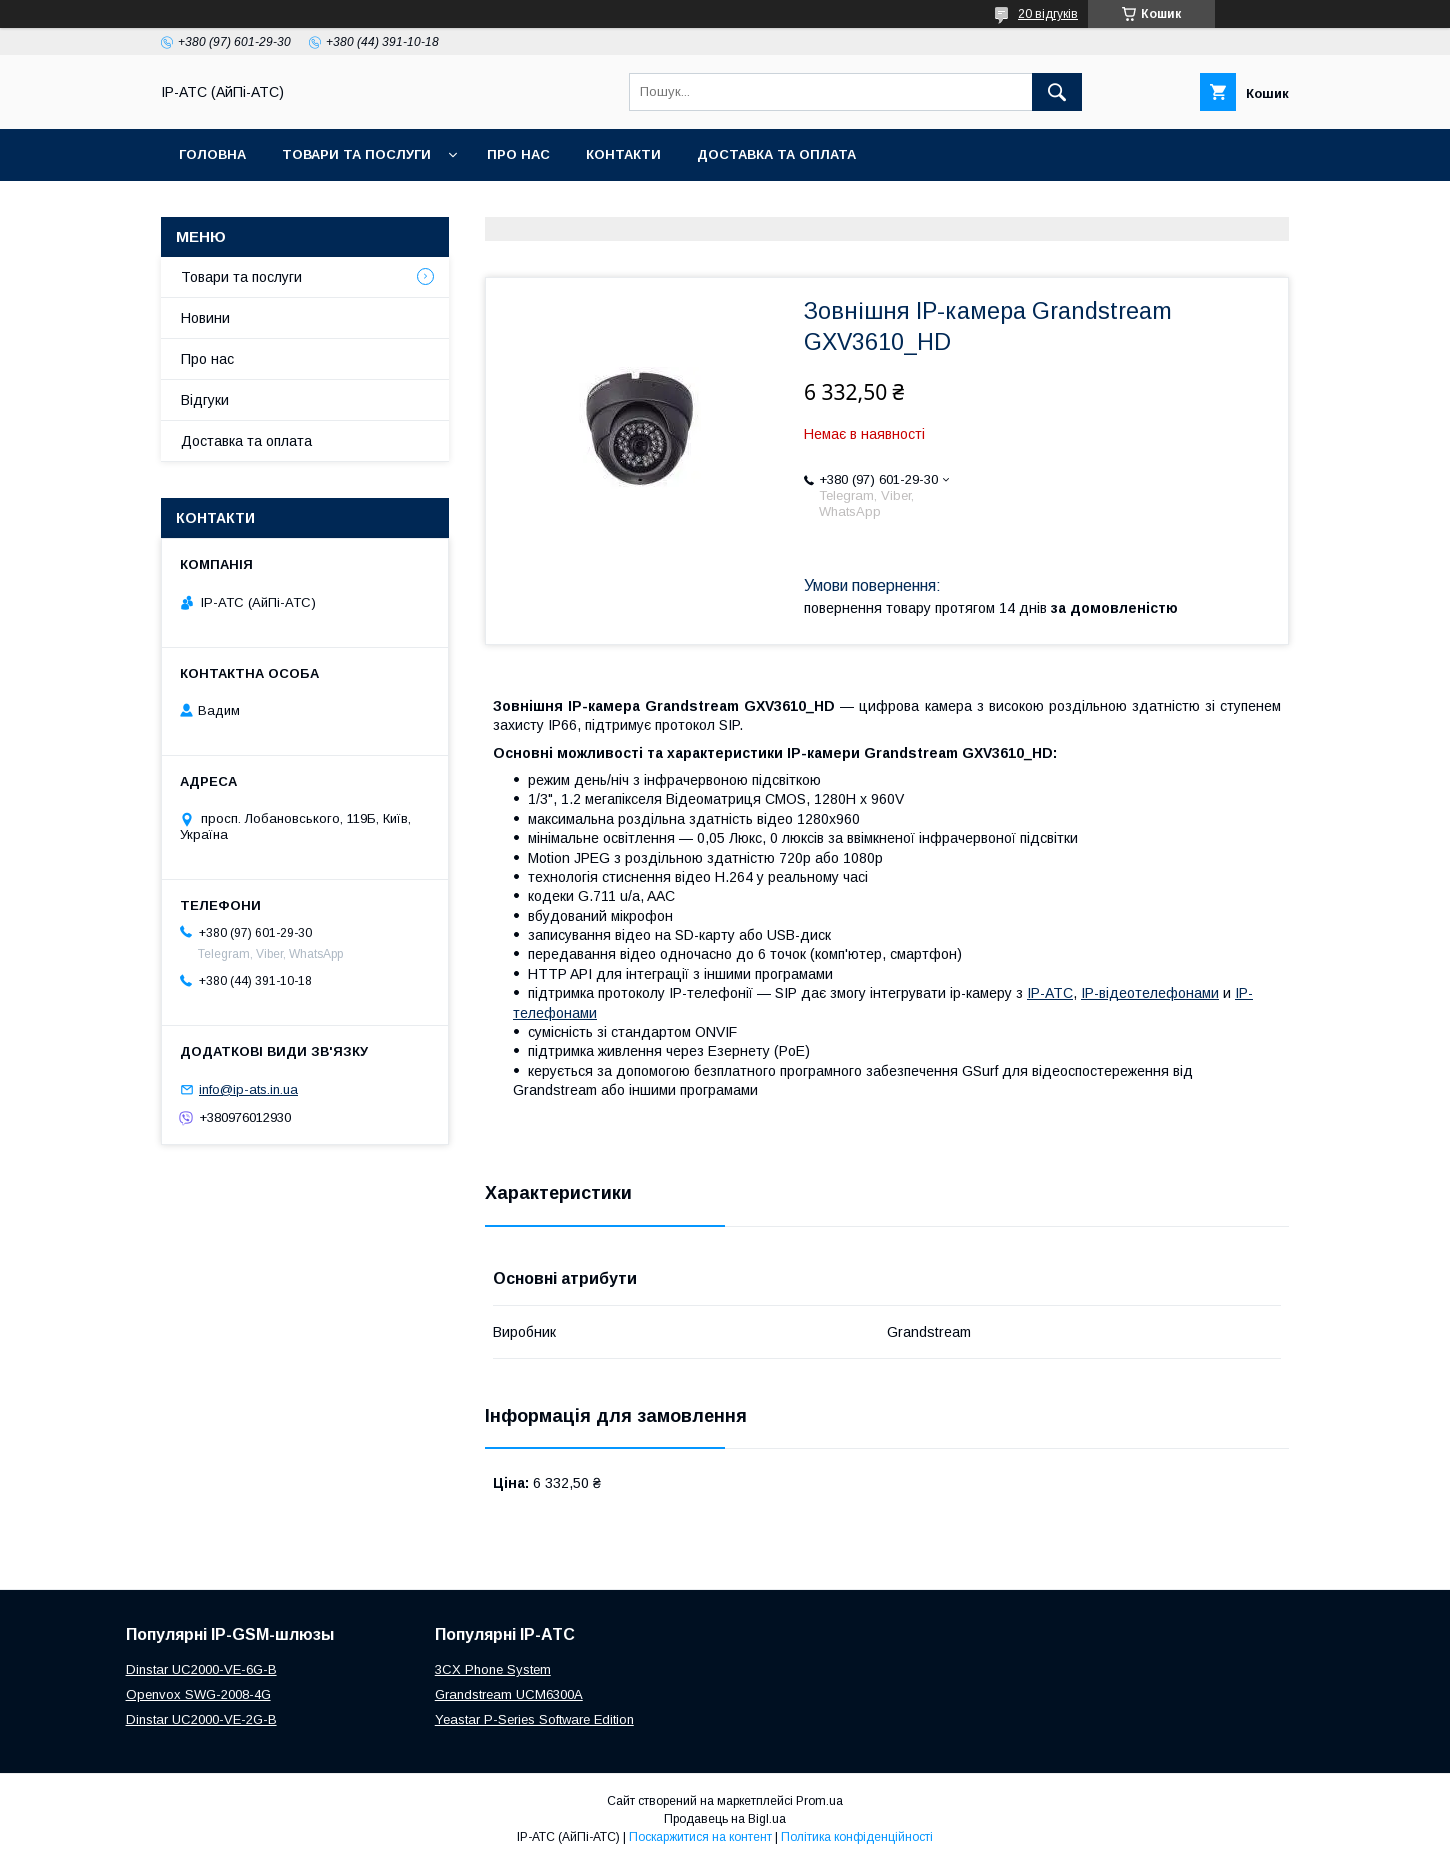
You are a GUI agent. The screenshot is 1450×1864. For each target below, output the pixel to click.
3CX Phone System (493, 1669)
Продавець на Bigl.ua (725, 1819)
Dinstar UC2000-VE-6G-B (201, 1669)
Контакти (623, 154)
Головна (212, 154)
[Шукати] (1057, 92)
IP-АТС (1050, 993)
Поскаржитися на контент (700, 1837)
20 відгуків (1048, 14)
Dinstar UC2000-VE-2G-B (201, 1719)
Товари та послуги (356, 154)
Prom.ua (819, 1801)
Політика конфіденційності (857, 1837)
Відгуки (205, 400)
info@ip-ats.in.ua (248, 1089)
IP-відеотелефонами (1150, 993)
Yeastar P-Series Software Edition (534, 1719)
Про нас (518, 154)
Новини (205, 318)
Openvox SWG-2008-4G (198, 1694)
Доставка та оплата (776, 154)
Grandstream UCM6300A (509, 1694)
